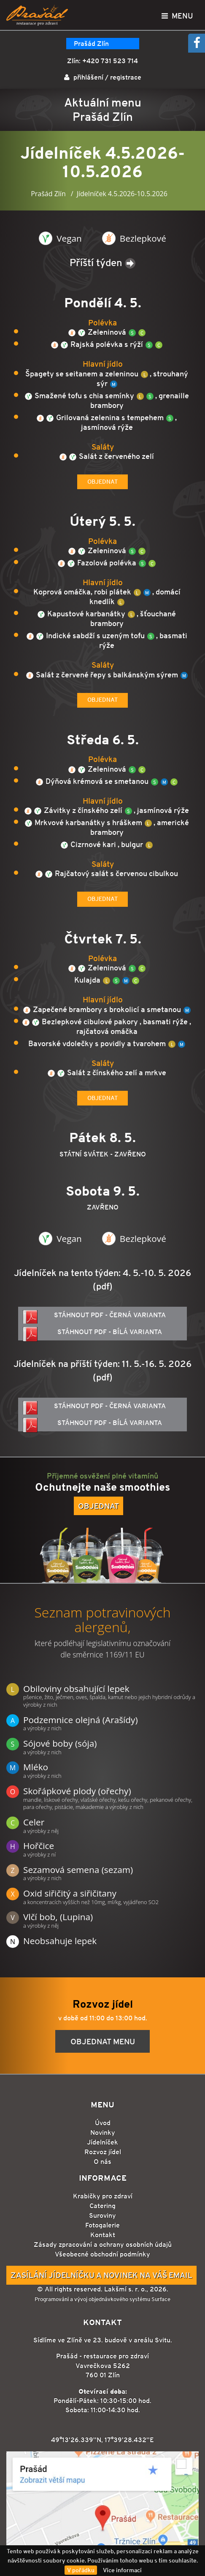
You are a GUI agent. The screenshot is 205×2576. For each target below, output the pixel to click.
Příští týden (102, 262)
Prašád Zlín (91, 43)
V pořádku (80, 2570)
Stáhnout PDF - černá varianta (94, 1317)
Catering (102, 2205)
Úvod (103, 2122)
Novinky (102, 2132)
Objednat (102, 481)
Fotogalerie (102, 2225)
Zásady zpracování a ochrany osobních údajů (103, 2244)
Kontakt (102, 2234)
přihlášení (88, 77)
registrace (125, 77)
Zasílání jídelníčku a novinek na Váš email (101, 2275)
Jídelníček (102, 2142)
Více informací (122, 2570)
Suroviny (102, 2215)
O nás (102, 2161)
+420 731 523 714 (110, 60)
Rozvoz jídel (102, 2151)
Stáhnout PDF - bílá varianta (92, 1333)
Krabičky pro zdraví (102, 2196)
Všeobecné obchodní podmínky (102, 2254)
